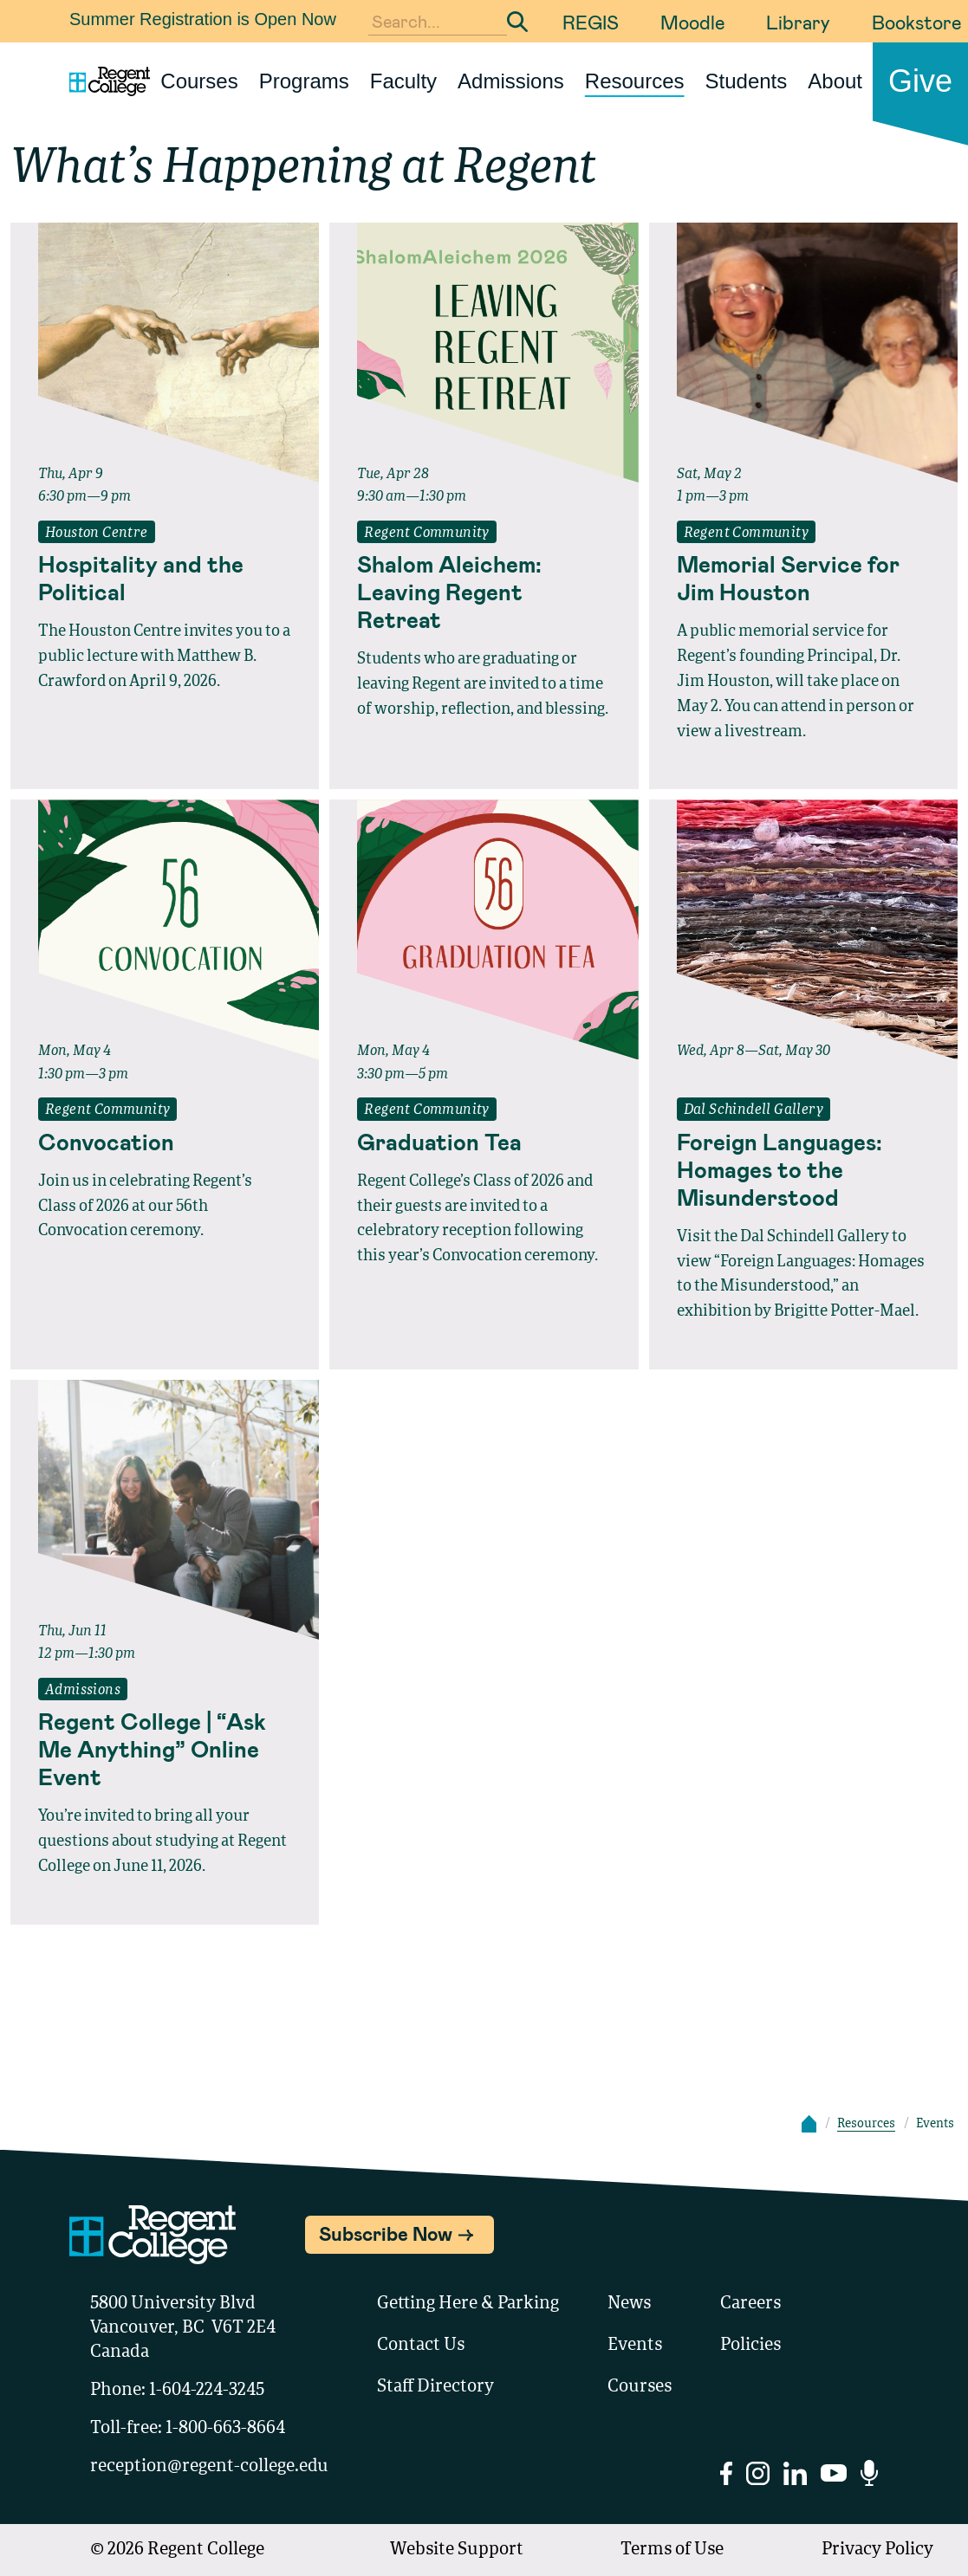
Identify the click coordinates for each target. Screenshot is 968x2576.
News (629, 2304)
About (835, 81)
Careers (750, 2304)
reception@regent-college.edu (209, 2467)
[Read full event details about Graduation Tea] (483, 1141)
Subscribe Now (385, 2233)
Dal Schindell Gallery (753, 1110)
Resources (635, 81)
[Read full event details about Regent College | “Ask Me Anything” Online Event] (164, 1748)
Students (746, 81)
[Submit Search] (517, 21)
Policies (750, 2345)
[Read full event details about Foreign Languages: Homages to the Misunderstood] (803, 1169)
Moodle (692, 21)
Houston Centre (96, 533)
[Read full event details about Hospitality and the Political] (164, 577)
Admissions (511, 81)
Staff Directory (435, 2387)
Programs (304, 81)
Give (920, 81)
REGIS (590, 21)
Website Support (456, 2550)
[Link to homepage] (102, 81)
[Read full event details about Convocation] (164, 1141)
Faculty (403, 81)
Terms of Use (672, 2550)
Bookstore (916, 21)
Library (798, 21)
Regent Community (426, 533)
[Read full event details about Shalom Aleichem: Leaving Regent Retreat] (483, 591)
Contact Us (421, 2345)
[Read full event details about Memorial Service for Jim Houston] (803, 577)
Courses (198, 81)
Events (634, 2345)
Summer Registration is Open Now (202, 19)
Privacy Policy (877, 2550)
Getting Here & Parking (468, 2304)
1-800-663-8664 (225, 2428)
